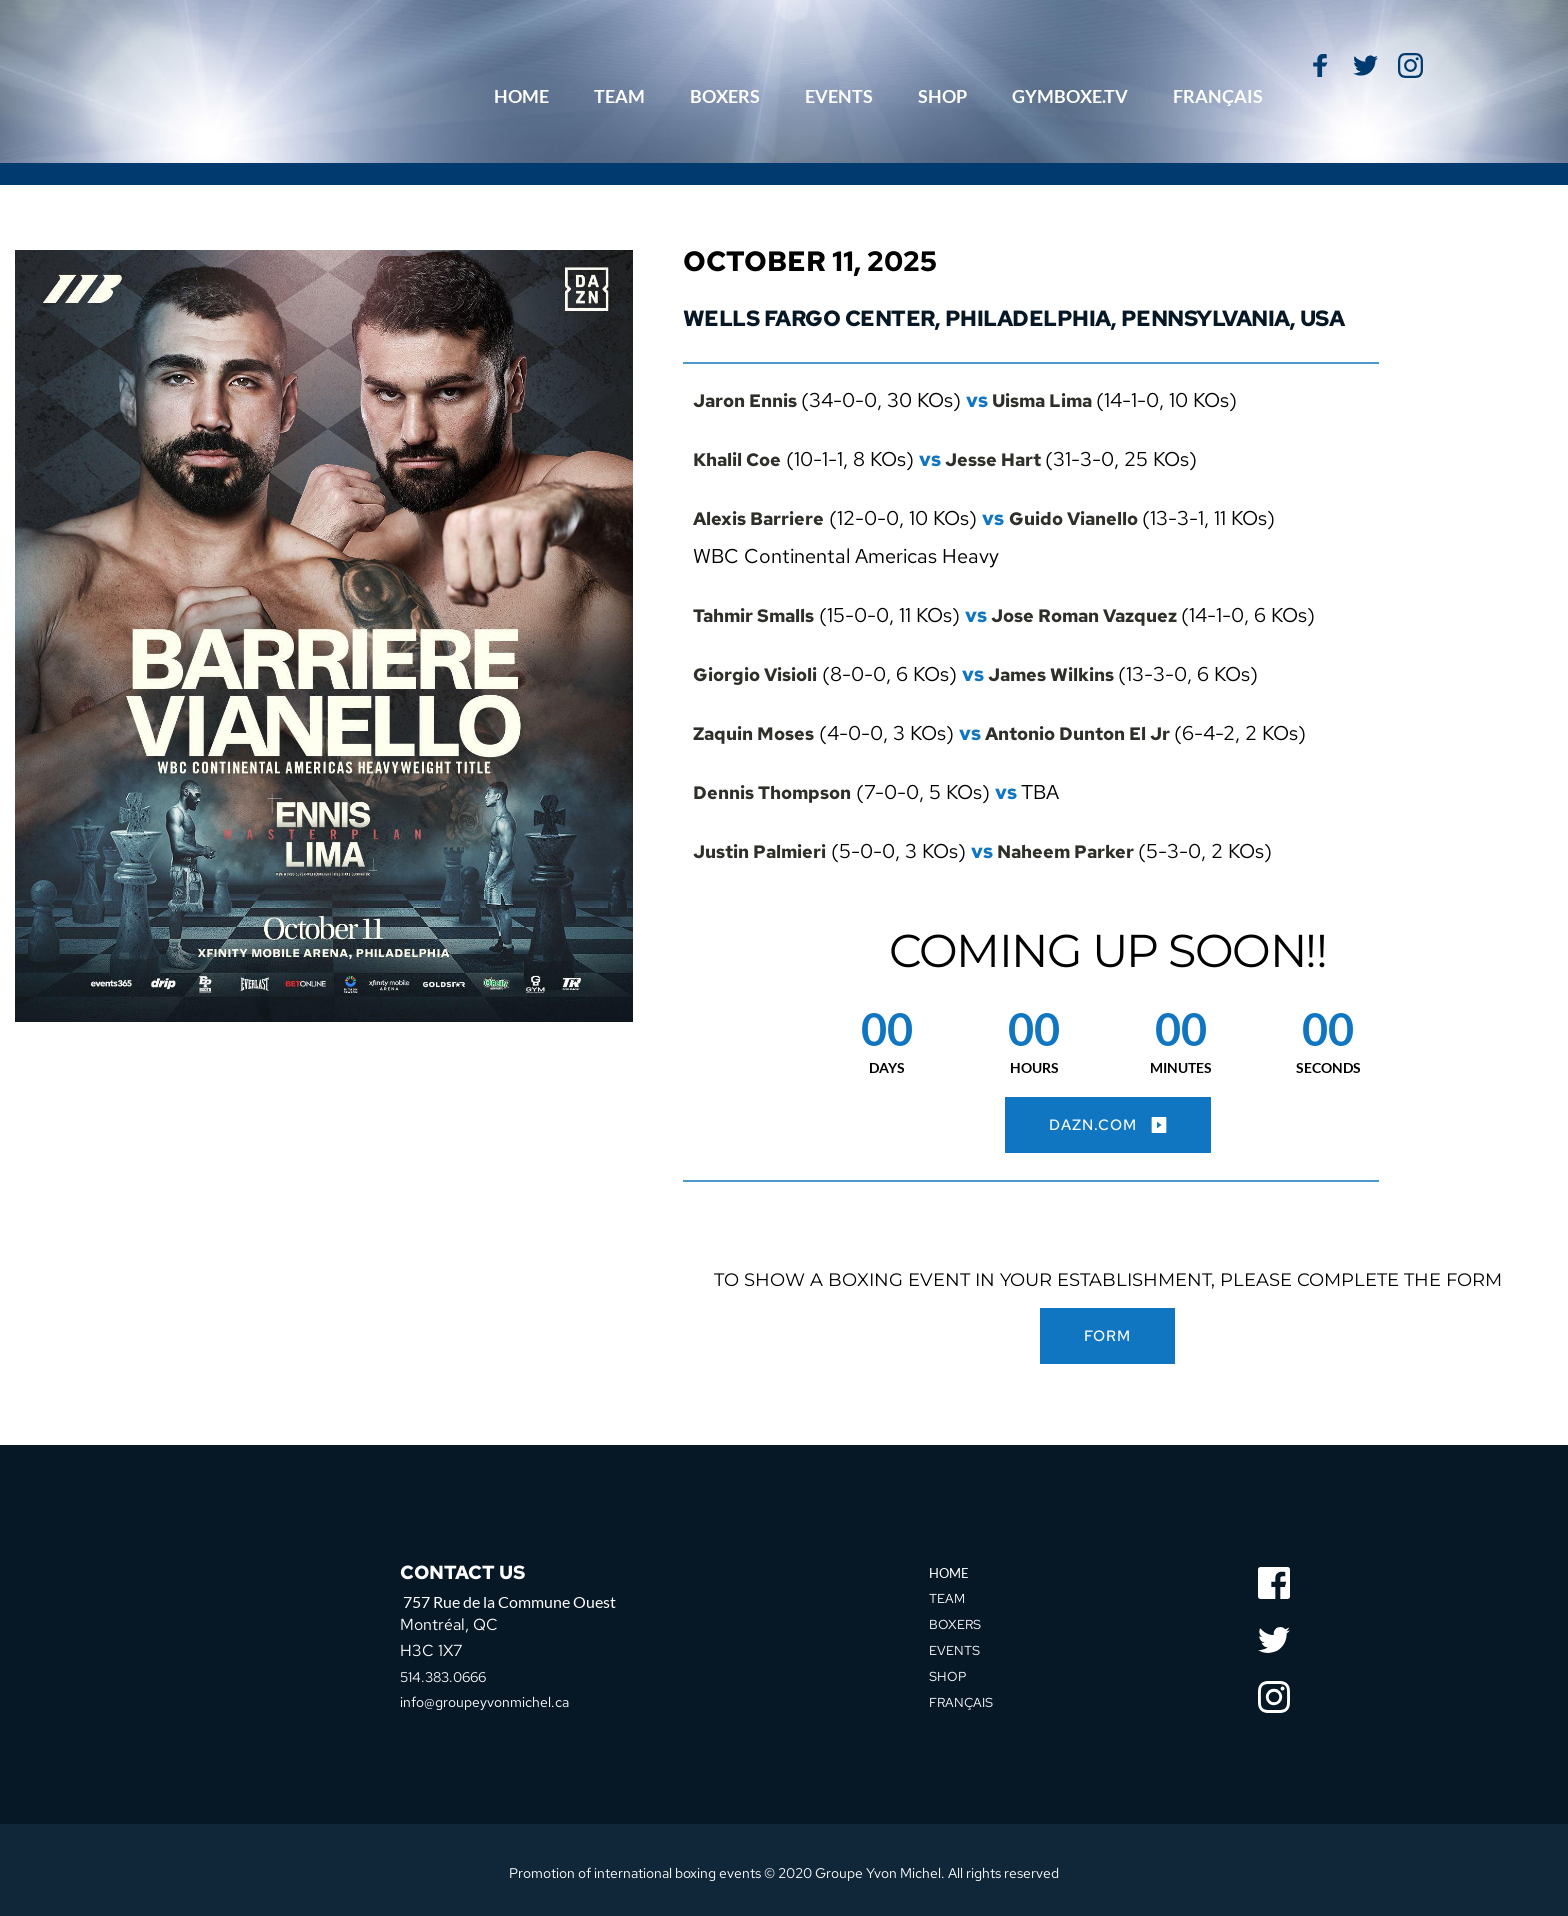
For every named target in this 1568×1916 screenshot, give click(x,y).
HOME (950, 1571)
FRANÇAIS (963, 1697)
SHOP (948, 1671)
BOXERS (956, 1621)
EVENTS (956, 1646)
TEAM (948, 1595)
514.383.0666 (452, 1673)
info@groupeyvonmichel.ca (496, 1698)
